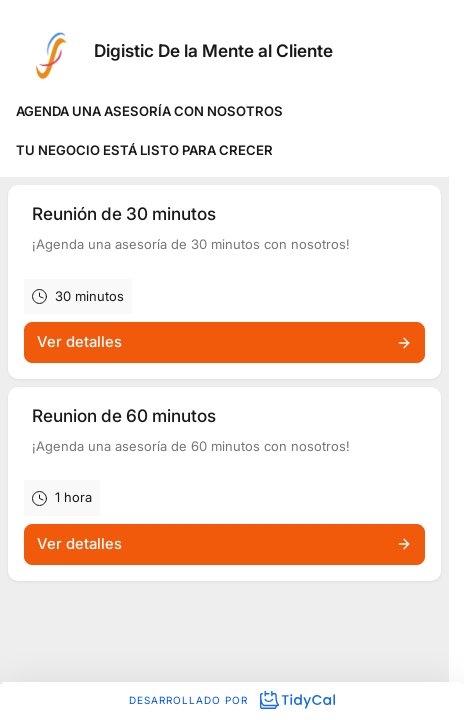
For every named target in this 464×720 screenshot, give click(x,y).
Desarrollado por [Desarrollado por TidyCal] (231, 700)
